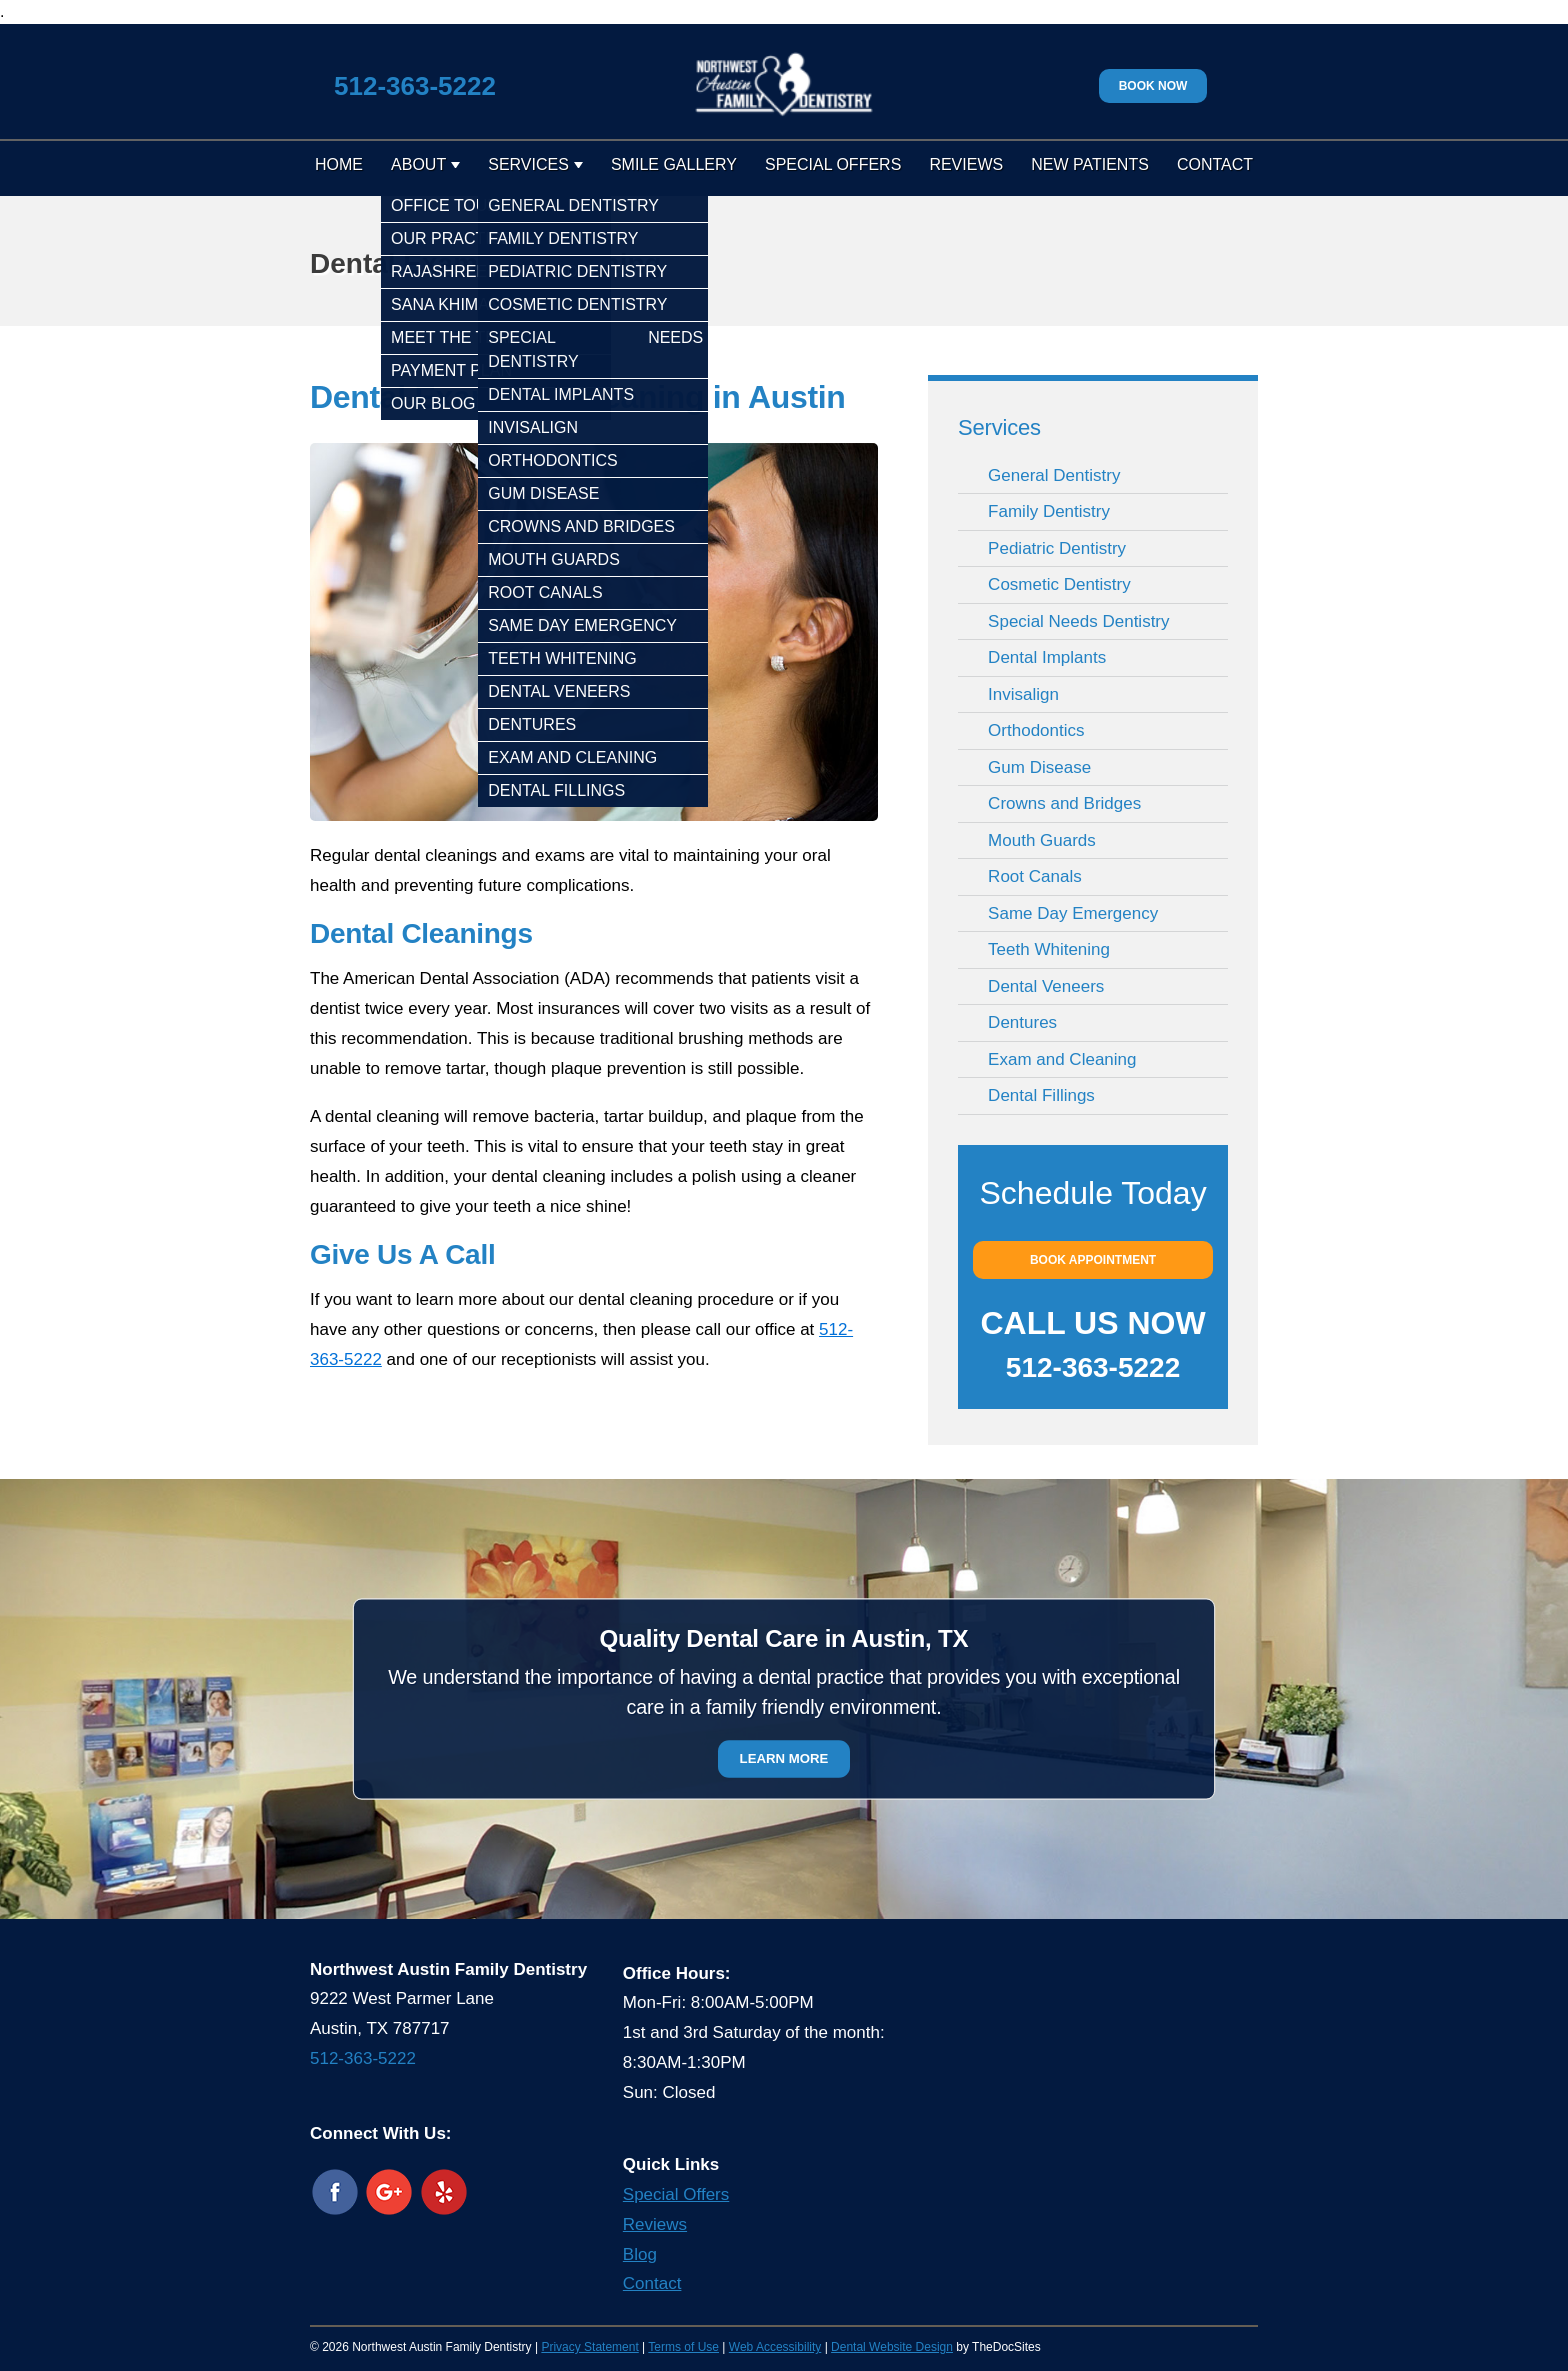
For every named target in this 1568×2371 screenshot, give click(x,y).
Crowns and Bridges (1064, 803)
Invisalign (1023, 694)
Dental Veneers (1046, 986)
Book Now (1153, 86)
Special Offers (833, 164)
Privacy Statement (589, 2347)
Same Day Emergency (1073, 913)
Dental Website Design (892, 2347)
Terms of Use (683, 2347)
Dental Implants (1047, 657)
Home (339, 164)
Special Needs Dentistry (1078, 621)
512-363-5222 (415, 86)
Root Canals (1035, 876)
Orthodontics (1036, 730)
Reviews (966, 164)
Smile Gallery (674, 164)
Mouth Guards (1042, 840)
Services (528, 164)
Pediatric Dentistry (1057, 548)
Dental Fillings (1041, 1095)
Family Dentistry (1049, 511)
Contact (1215, 164)
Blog (640, 2254)
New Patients (1090, 164)
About (418, 164)
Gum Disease (1039, 767)
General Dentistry (1054, 475)
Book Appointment (1093, 1260)
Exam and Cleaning (1062, 1059)
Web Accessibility (775, 2347)
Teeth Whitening (1049, 949)
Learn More (784, 1758)
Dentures (1022, 1022)
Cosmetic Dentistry (1059, 584)
